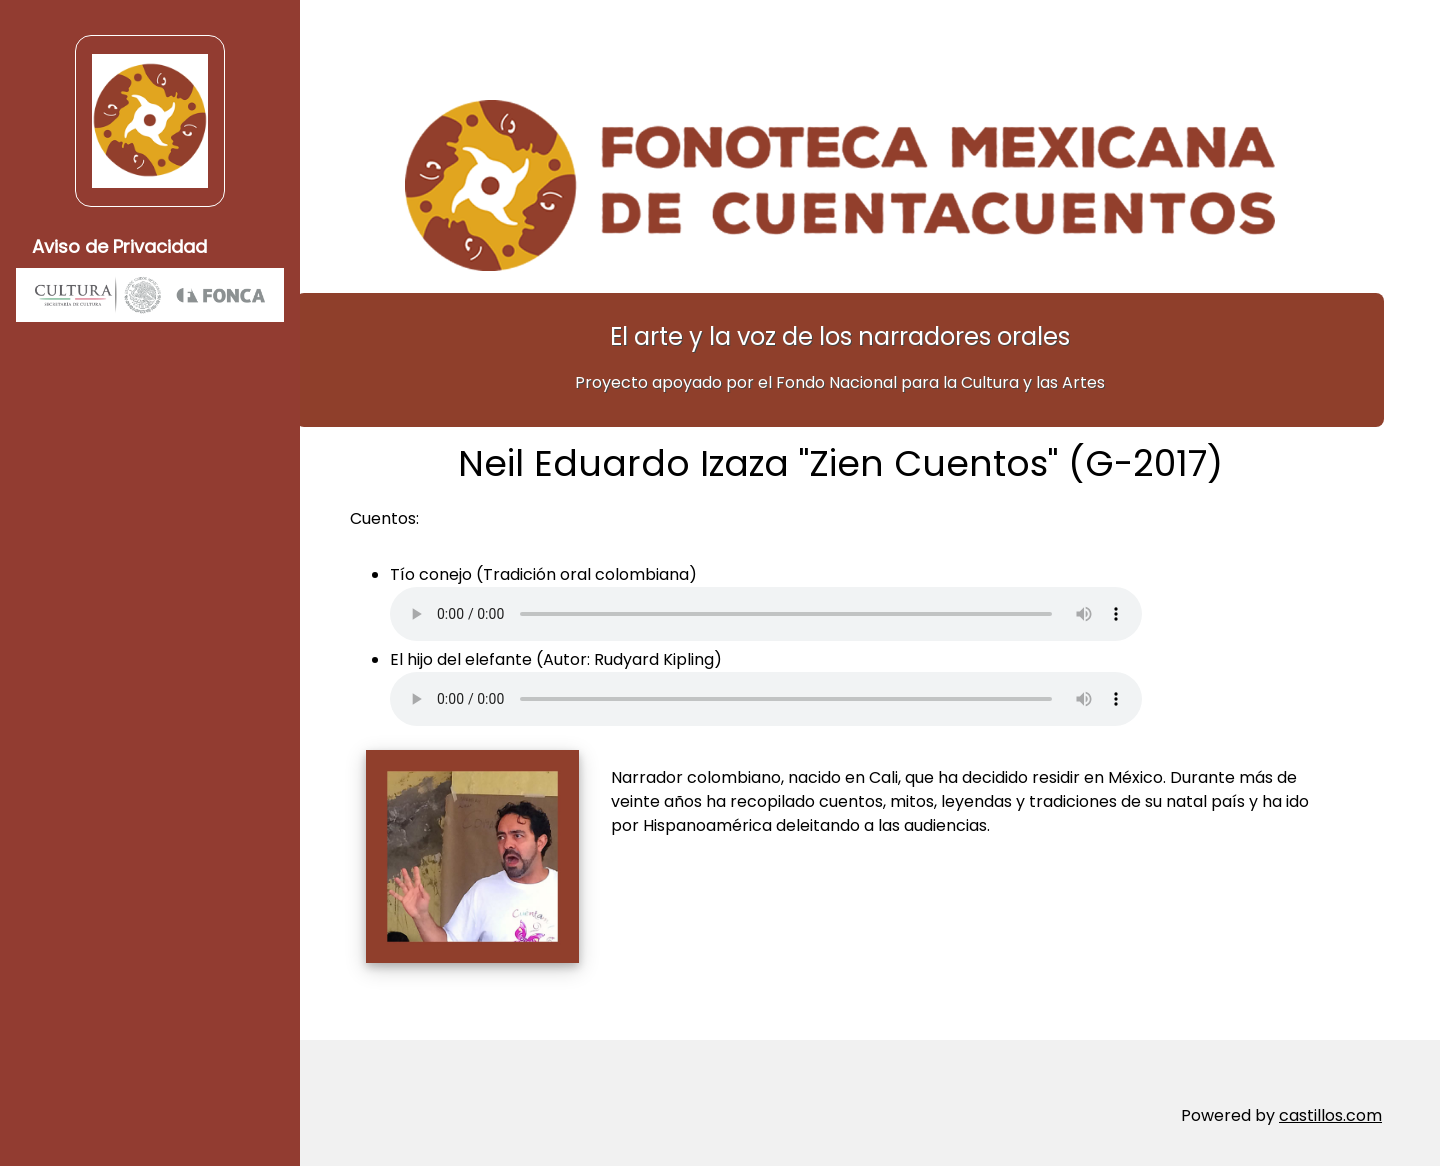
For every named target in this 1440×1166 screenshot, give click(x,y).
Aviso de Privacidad (119, 246)
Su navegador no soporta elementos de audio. (796, 605)
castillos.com (1330, 1105)
